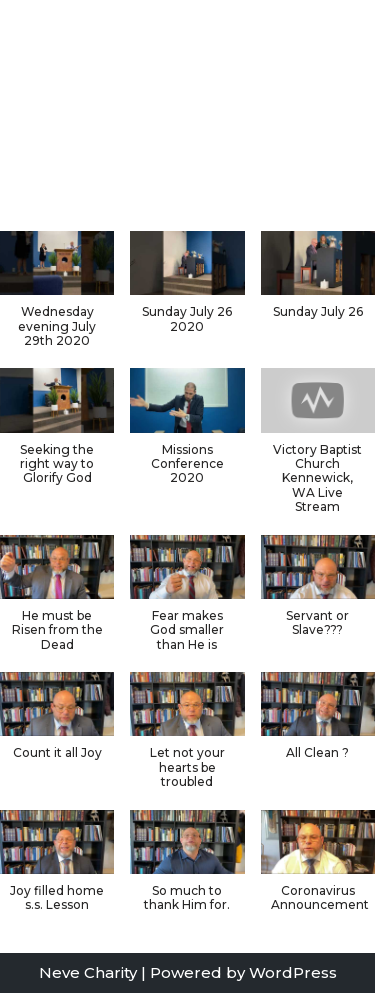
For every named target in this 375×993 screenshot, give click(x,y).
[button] (187, 292)
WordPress (293, 972)
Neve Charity (88, 972)
